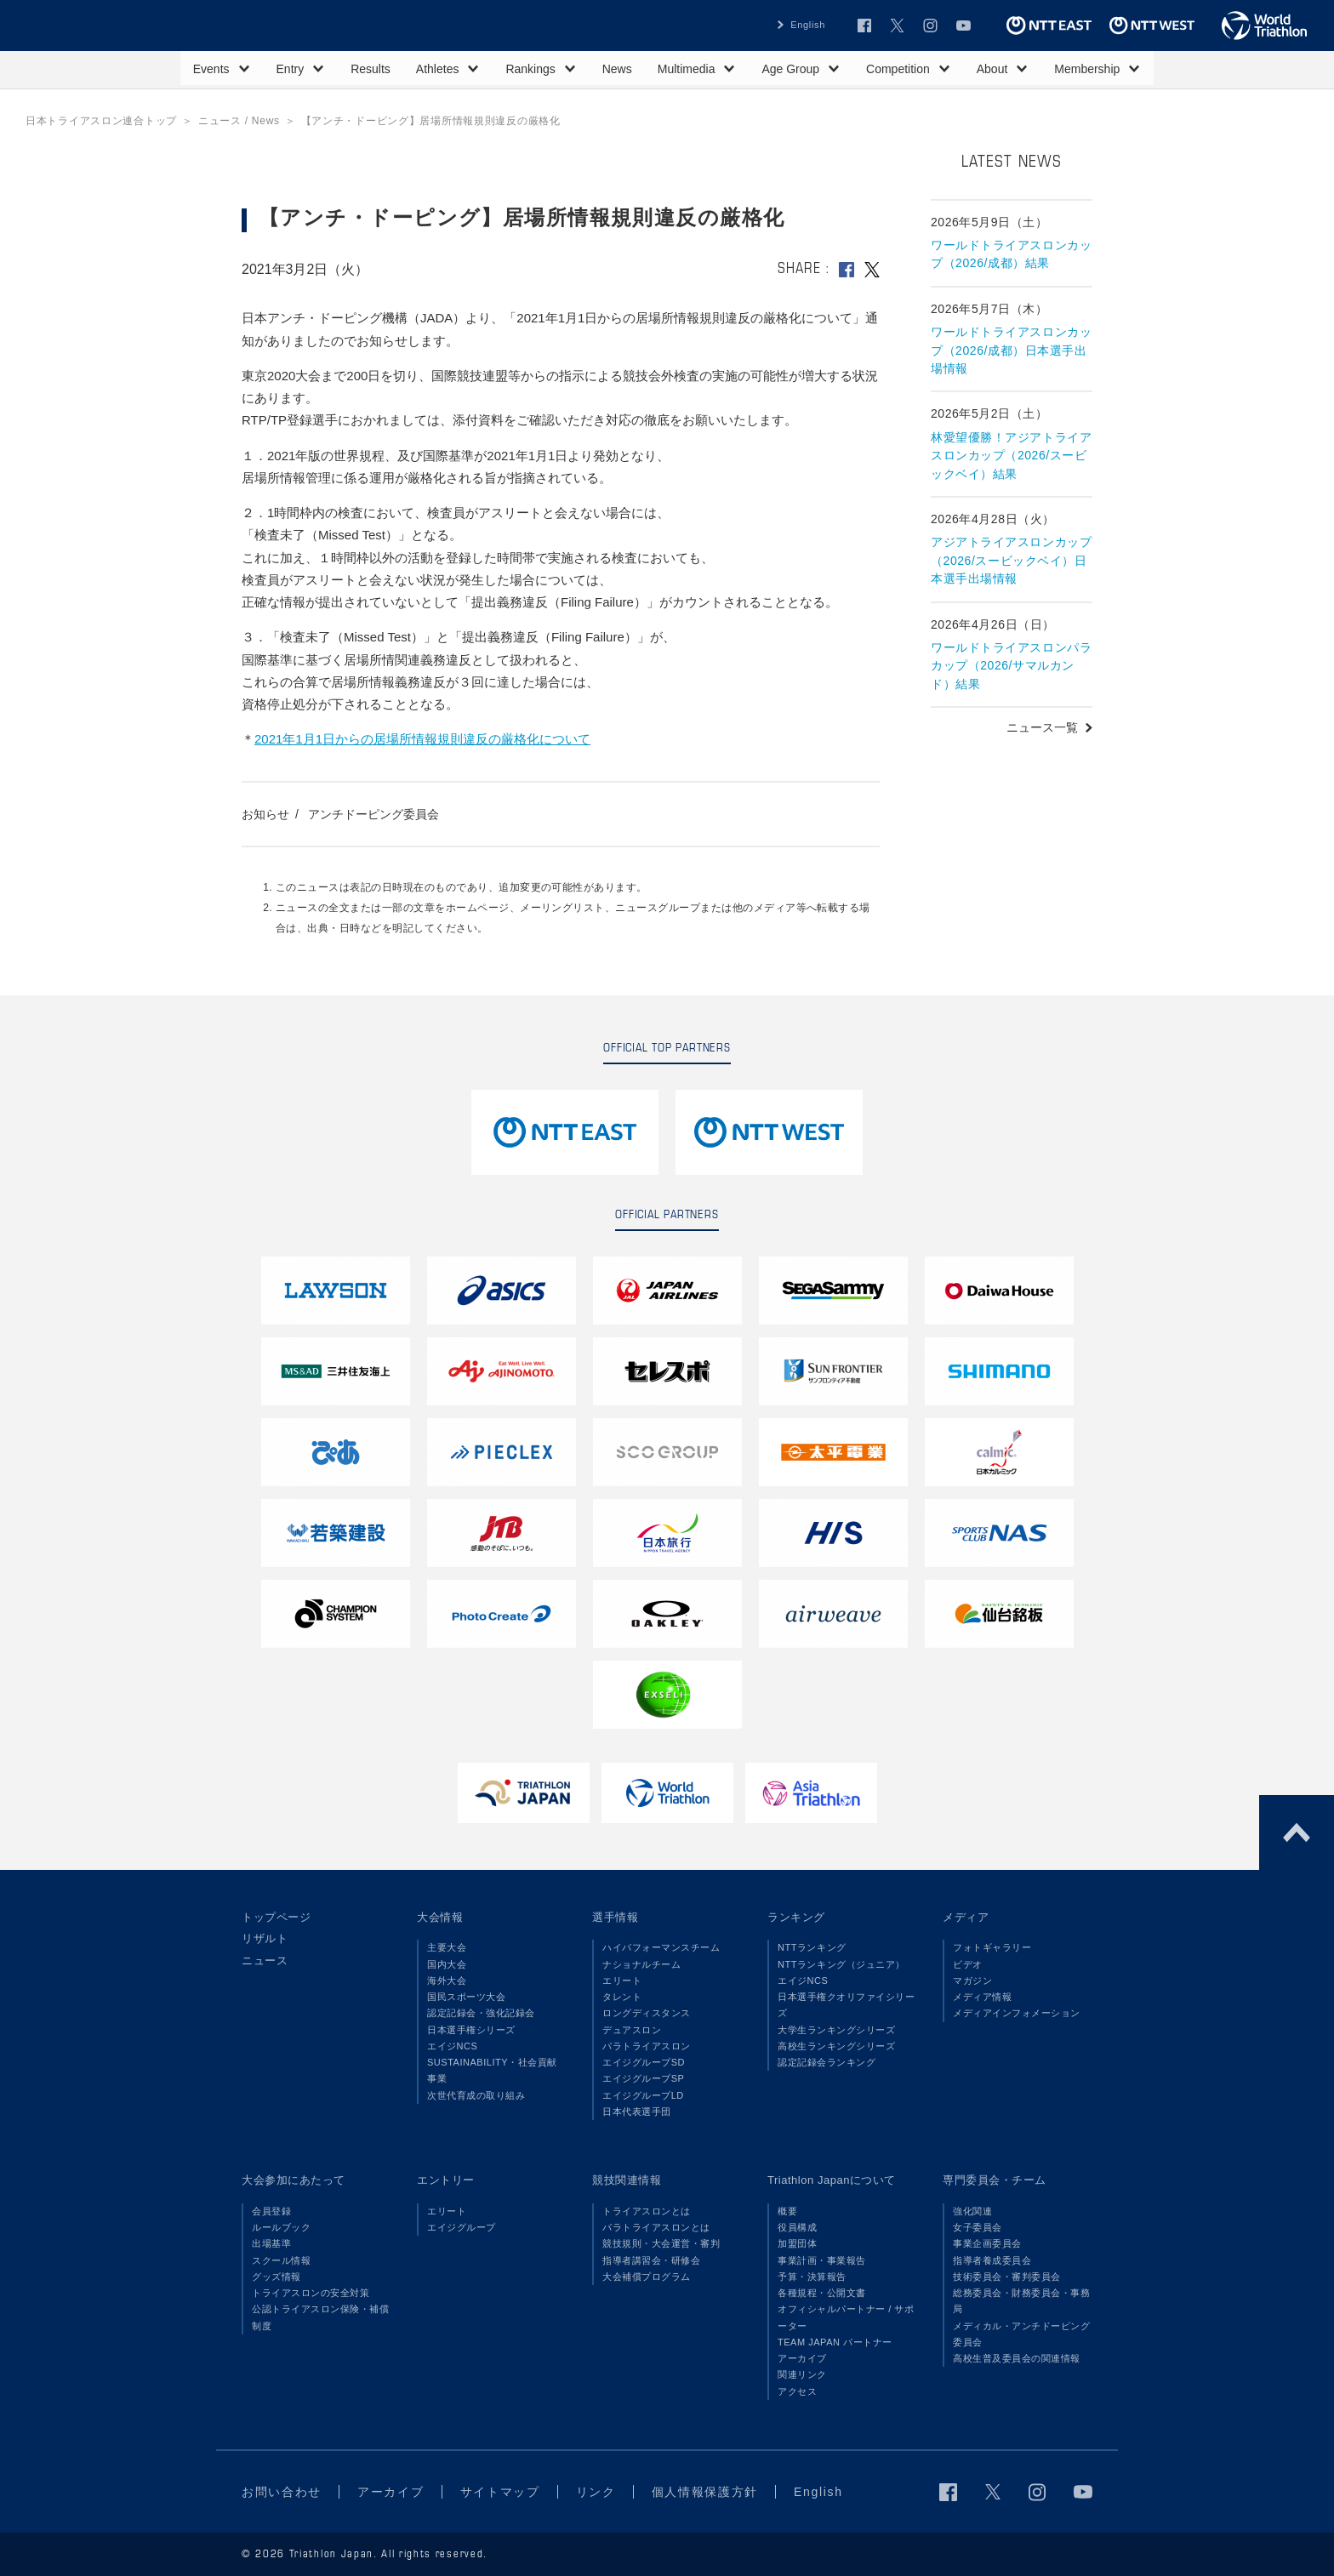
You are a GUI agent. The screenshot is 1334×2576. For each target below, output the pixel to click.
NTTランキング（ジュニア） (841, 1964)
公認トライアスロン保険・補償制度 (320, 2317)
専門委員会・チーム (994, 2180)
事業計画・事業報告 (822, 2260)
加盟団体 (797, 2243)
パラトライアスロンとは (656, 2227)
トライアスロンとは (646, 2211)
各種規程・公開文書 (822, 2293)
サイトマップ (500, 2492)
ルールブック (281, 2227)
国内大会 (446, 1964)
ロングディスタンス (646, 2013)
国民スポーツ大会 (466, 1997)
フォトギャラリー (992, 1947)
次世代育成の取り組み (476, 2095)
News (617, 69)
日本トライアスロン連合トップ (101, 121)
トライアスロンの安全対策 (310, 2293)
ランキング (796, 1917)
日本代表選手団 (636, 2111)
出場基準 (271, 2243)
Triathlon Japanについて (831, 2180)
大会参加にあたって (293, 2180)
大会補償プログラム (646, 2276)
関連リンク (802, 2374)
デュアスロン (631, 2030)
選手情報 (615, 1917)
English (807, 25)
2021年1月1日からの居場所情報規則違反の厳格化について (422, 739)
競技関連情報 (626, 2180)
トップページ (276, 1917)
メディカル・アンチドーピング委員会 (1021, 2334)
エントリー (446, 2180)
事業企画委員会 (987, 2243)
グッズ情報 (276, 2276)
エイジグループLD (643, 2095)
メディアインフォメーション (1016, 2013)
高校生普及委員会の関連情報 (1016, 2358)
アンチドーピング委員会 (373, 814)
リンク (596, 2492)
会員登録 (271, 2211)
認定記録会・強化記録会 (481, 2013)
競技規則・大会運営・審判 (661, 2243)
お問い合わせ (282, 2492)
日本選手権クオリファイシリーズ (846, 2005)
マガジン (972, 1980)
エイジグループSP (643, 2078)
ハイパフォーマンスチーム (661, 1947)
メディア (966, 1917)
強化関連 (972, 2211)
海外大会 (446, 1980)
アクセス (797, 2391)
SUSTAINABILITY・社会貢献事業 (492, 2070)
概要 (787, 2211)
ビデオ (968, 1964)
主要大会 (446, 1947)
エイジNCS (452, 2046)
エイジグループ (461, 2227)
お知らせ (265, 814)
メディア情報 (982, 1997)
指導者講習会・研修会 (651, 2260)
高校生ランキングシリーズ (836, 2046)
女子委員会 (977, 2227)
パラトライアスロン (646, 2046)
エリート (621, 1980)
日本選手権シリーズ (471, 2030)
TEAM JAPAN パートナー (835, 2342)
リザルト (265, 1938)
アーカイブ (802, 2358)
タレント (621, 1997)
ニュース (265, 1960)
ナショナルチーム (641, 1964)
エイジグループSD (643, 2062)
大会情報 (440, 1917)
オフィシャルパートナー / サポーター (846, 2317)
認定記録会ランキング (826, 2062)
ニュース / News (239, 121)
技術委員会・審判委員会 (1007, 2276)
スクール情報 (281, 2260)
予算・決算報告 (812, 2276)
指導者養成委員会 (992, 2260)
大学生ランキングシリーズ (836, 2030)
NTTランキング (812, 1947)
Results (371, 69)
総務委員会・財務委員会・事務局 (1021, 2301)
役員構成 (797, 2227)
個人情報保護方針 (705, 2492)
